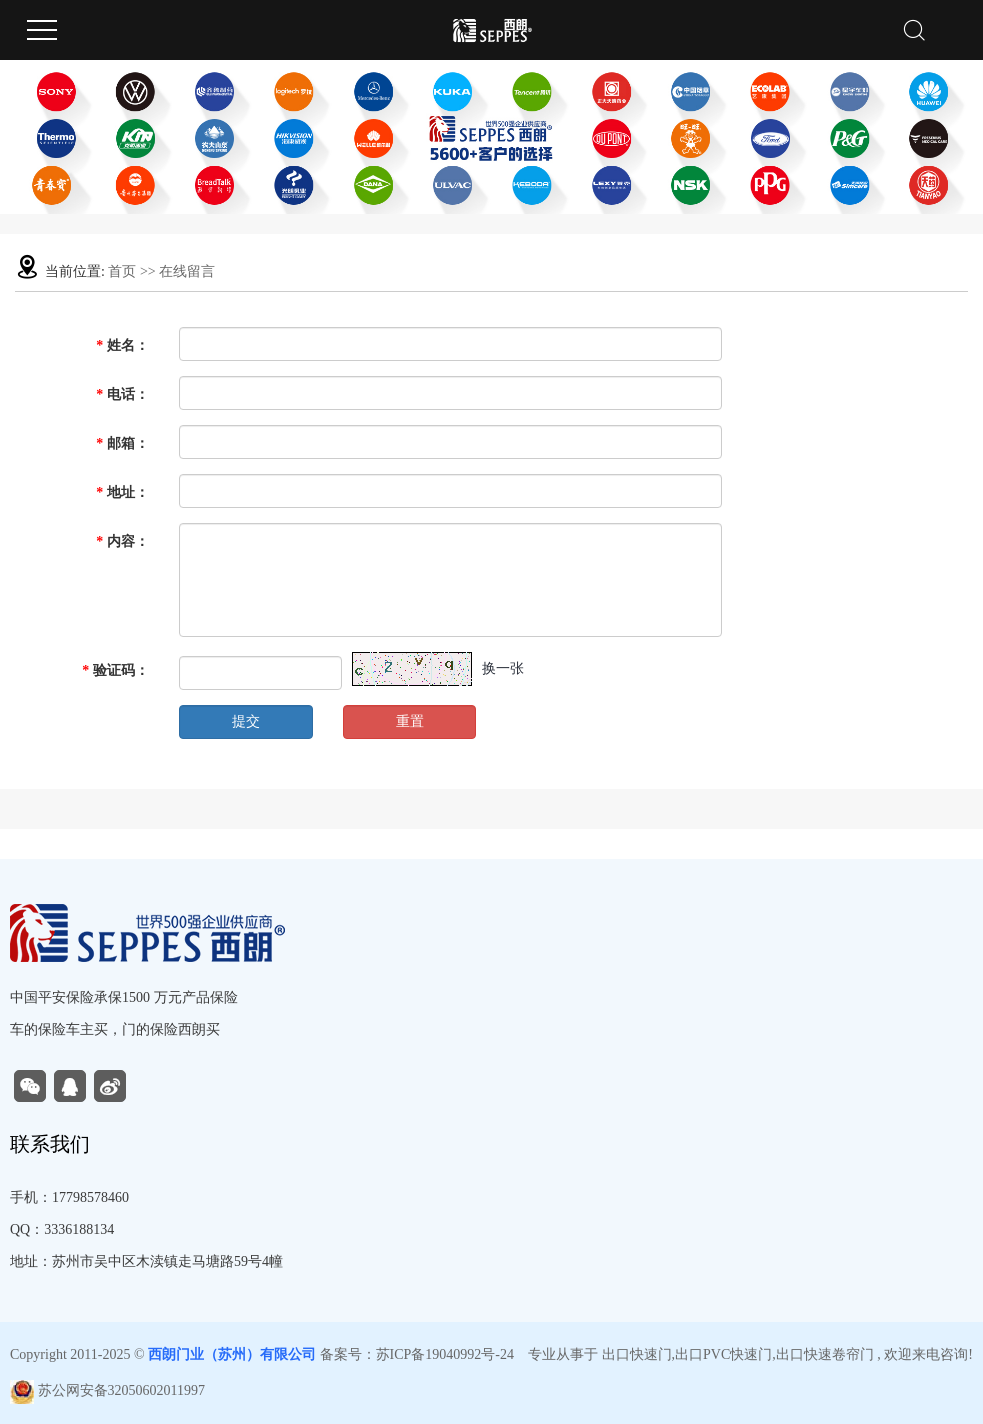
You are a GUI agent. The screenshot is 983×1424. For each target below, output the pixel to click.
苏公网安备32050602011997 (107, 1390)
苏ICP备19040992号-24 (445, 1354)
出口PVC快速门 (723, 1354)
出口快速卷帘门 (825, 1354)
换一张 (503, 668)
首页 (122, 271)
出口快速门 (637, 1354)
